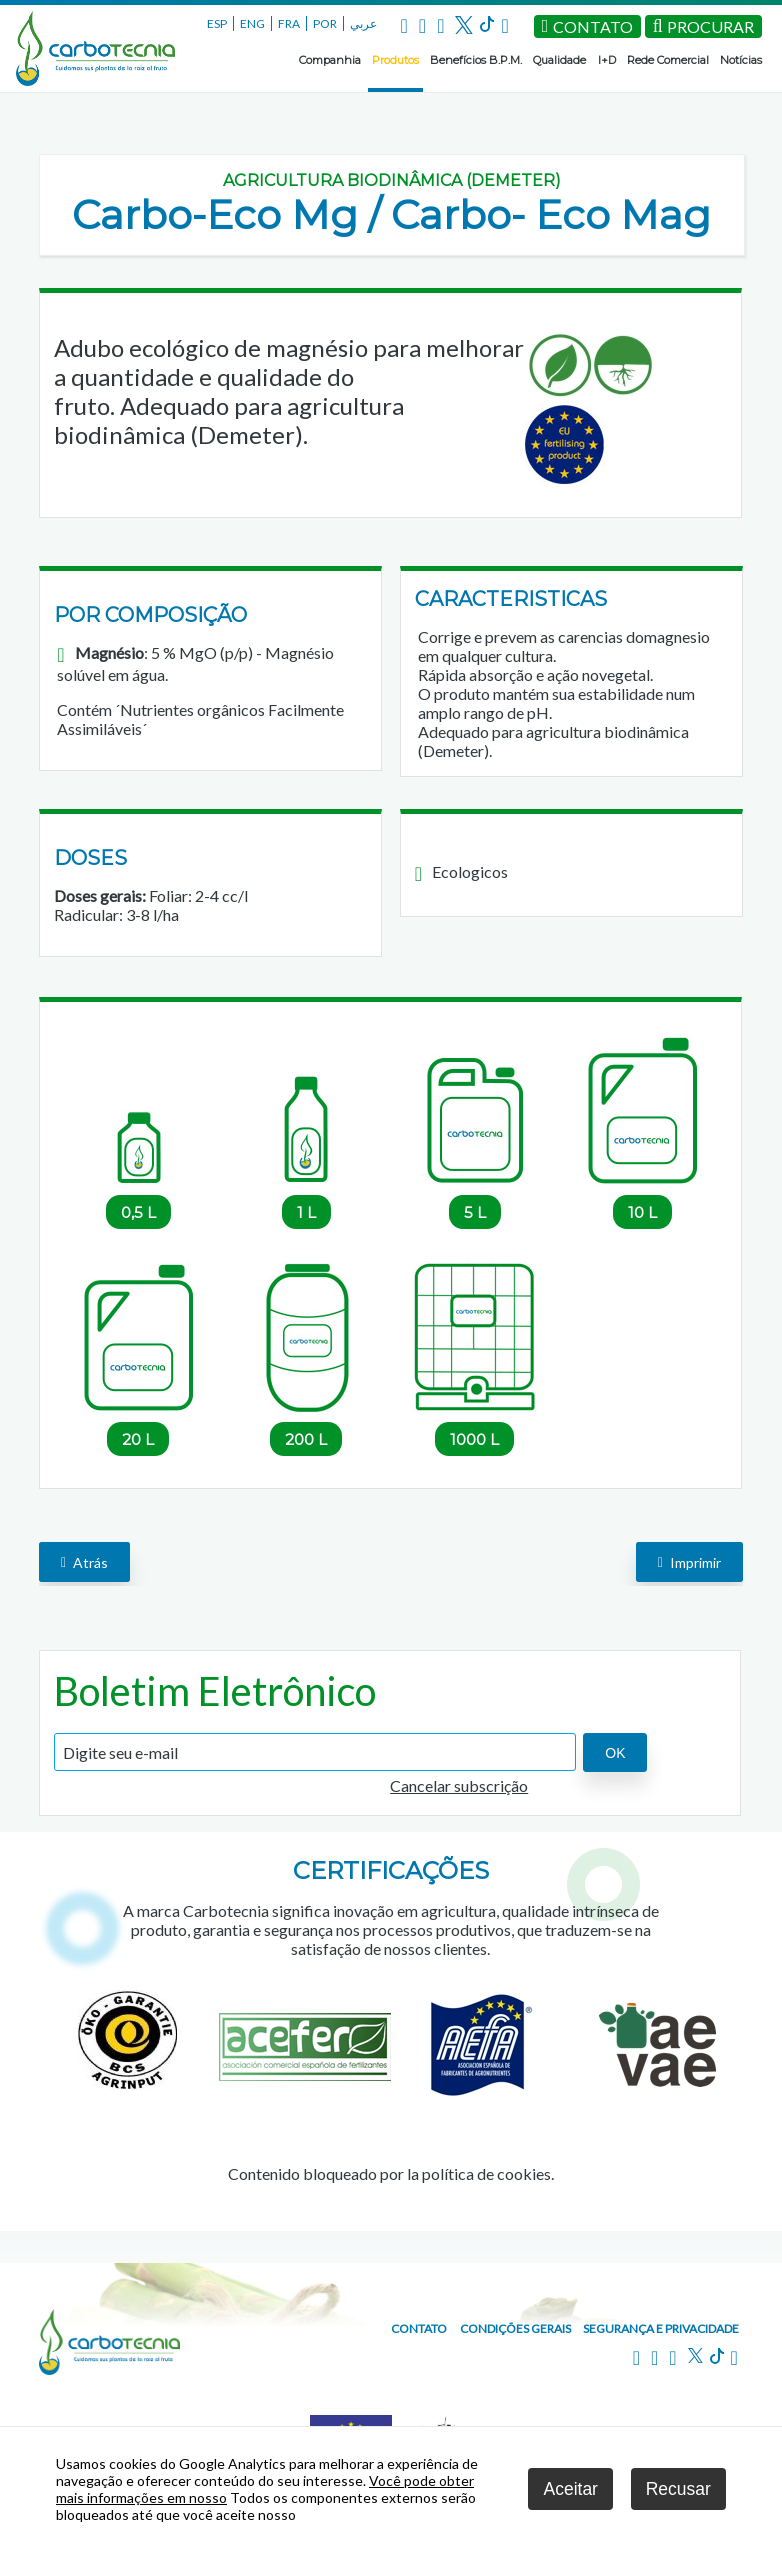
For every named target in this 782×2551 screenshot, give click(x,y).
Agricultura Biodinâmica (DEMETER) (392, 180)
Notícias (741, 60)
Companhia (330, 60)
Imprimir (689, 1561)
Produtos (395, 60)
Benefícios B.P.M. (476, 60)
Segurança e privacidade (661, 2328)
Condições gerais (515, 2328)
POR (325, 23)
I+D (607, 60)
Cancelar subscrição (459, 1785)
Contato (419, 2328)
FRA (289, 23)
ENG (252, 23)
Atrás (84, 1561)
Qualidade (559, 60)
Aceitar (570, 2489)
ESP (217, 23)
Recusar (678, 2489)
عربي (363, 23)
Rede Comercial (668, 60)
